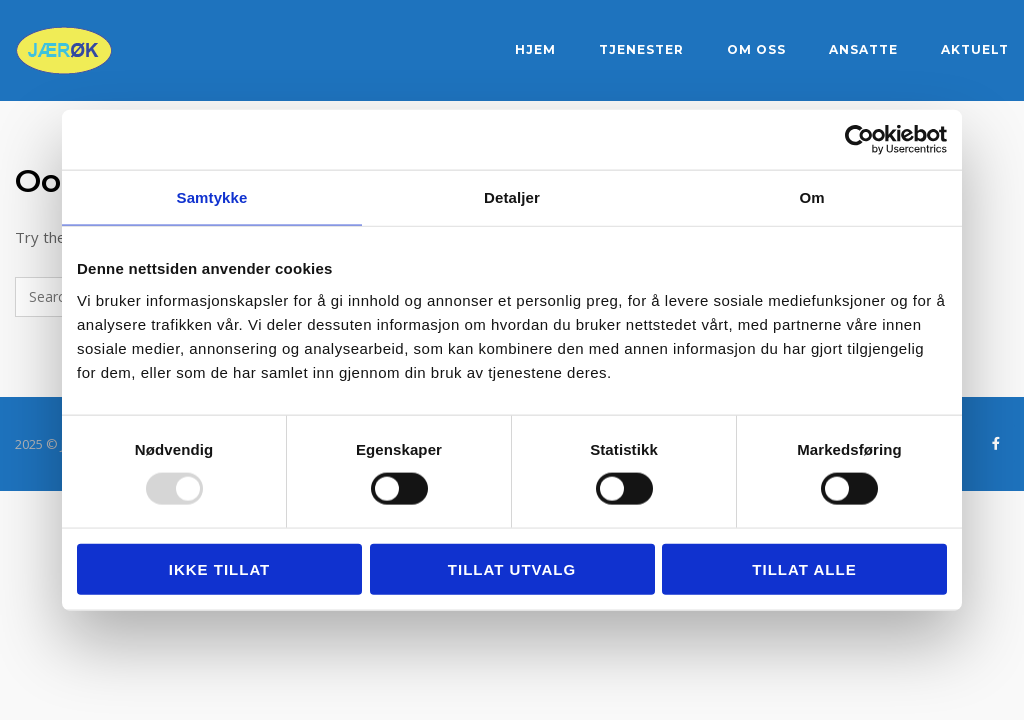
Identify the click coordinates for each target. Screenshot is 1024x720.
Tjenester (641, 49)
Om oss (756, 49)
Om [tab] (811, 197)
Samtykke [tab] (212, 197)
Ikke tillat (220, 568)
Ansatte (863, 49)
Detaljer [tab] (512, 197)
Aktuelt (975, 49)
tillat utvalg (512, 568)
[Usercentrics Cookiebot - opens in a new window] (859, 140)
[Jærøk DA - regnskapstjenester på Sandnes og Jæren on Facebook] (995, 443)
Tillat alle (804, 568)
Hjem (535, 49)
